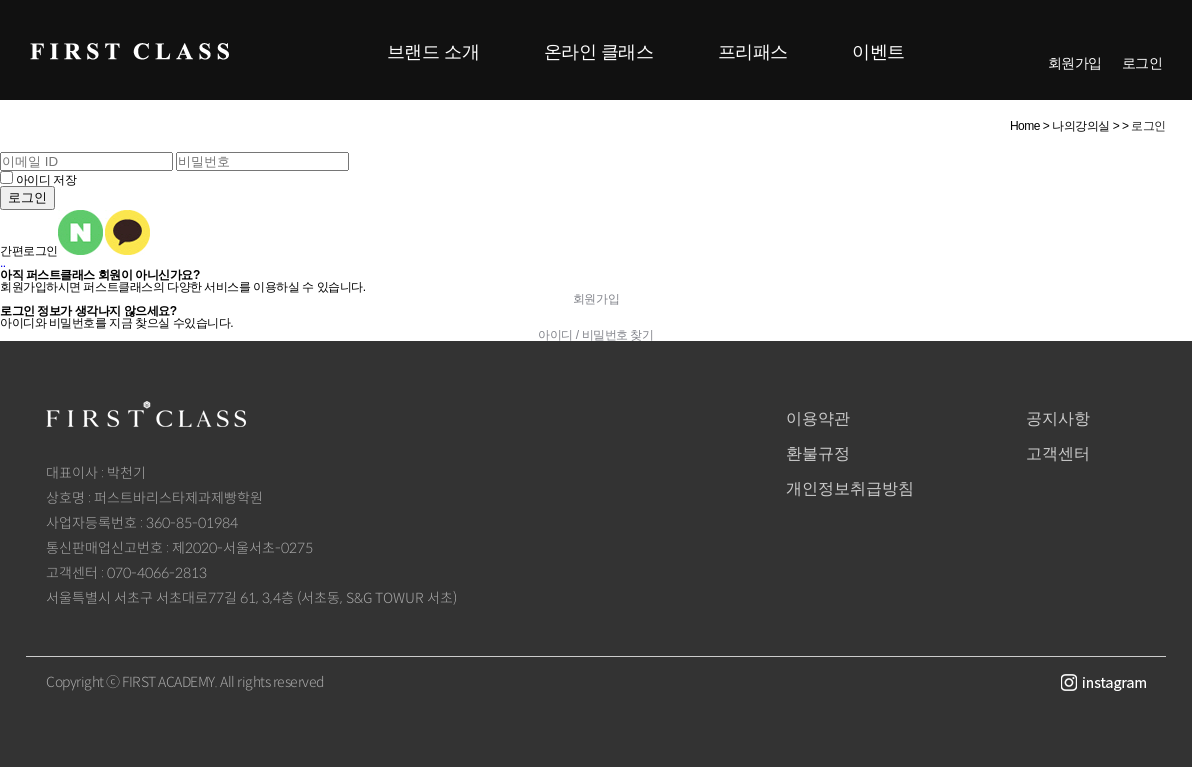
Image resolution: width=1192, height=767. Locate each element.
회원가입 (1075, 63)
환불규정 (818, 453)
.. (3, 263)
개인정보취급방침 (850, 488)
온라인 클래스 (599, 52)
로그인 (1142, 63)
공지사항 (1058, 418)
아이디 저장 (46, 180)
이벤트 (878, 52)
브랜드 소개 (433, 52)
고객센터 (1058, 453)
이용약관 (818, 418)
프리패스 (753, 52)
